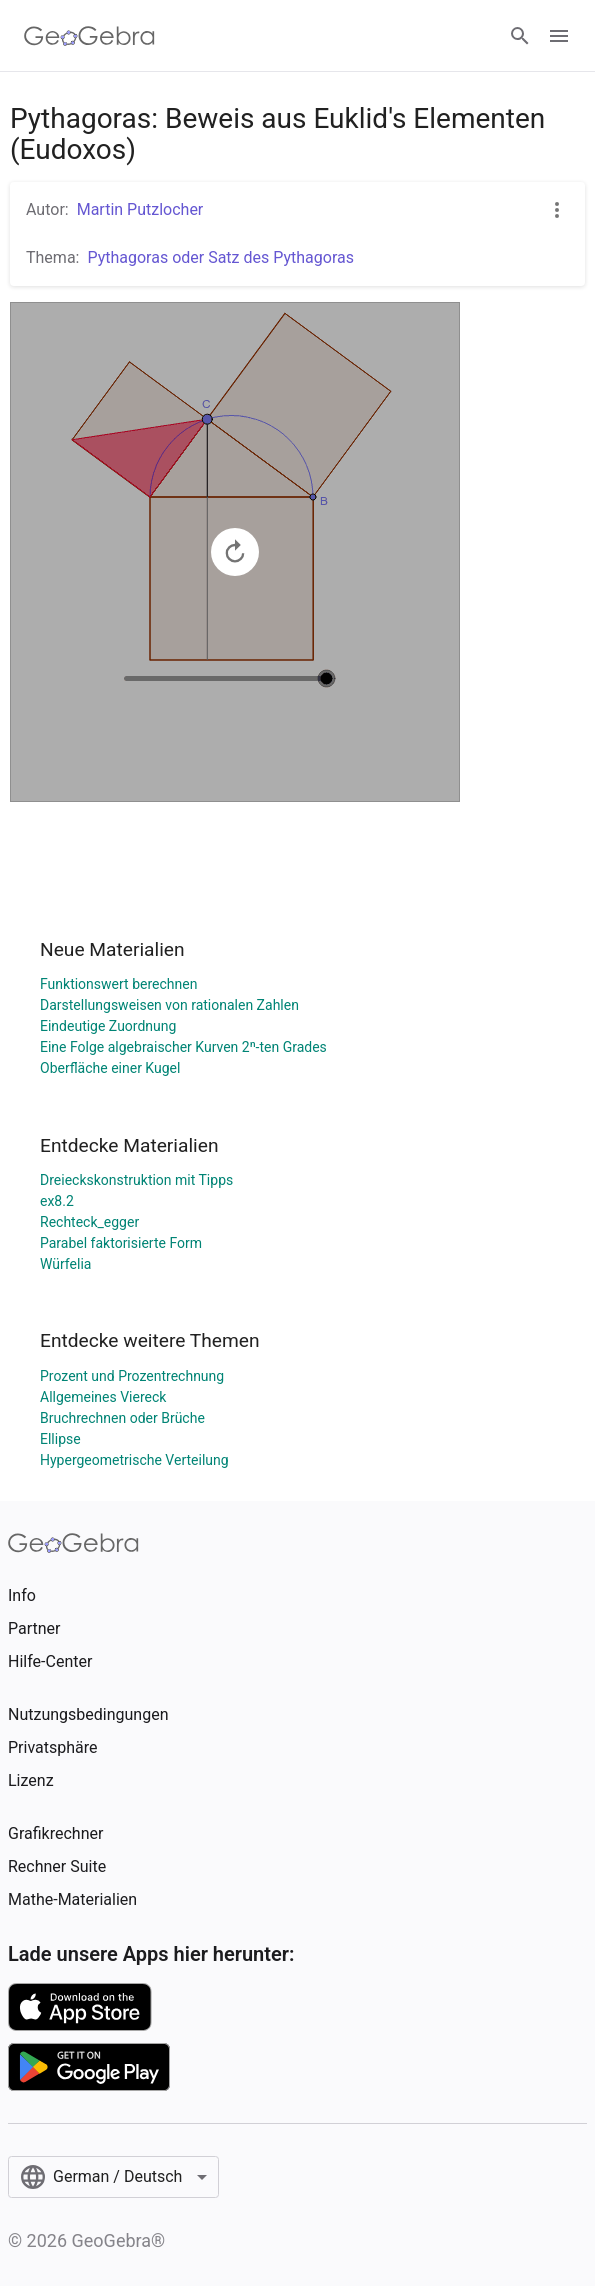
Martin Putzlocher (140, 209)
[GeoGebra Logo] (89, 36)
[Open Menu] (559, 36)
